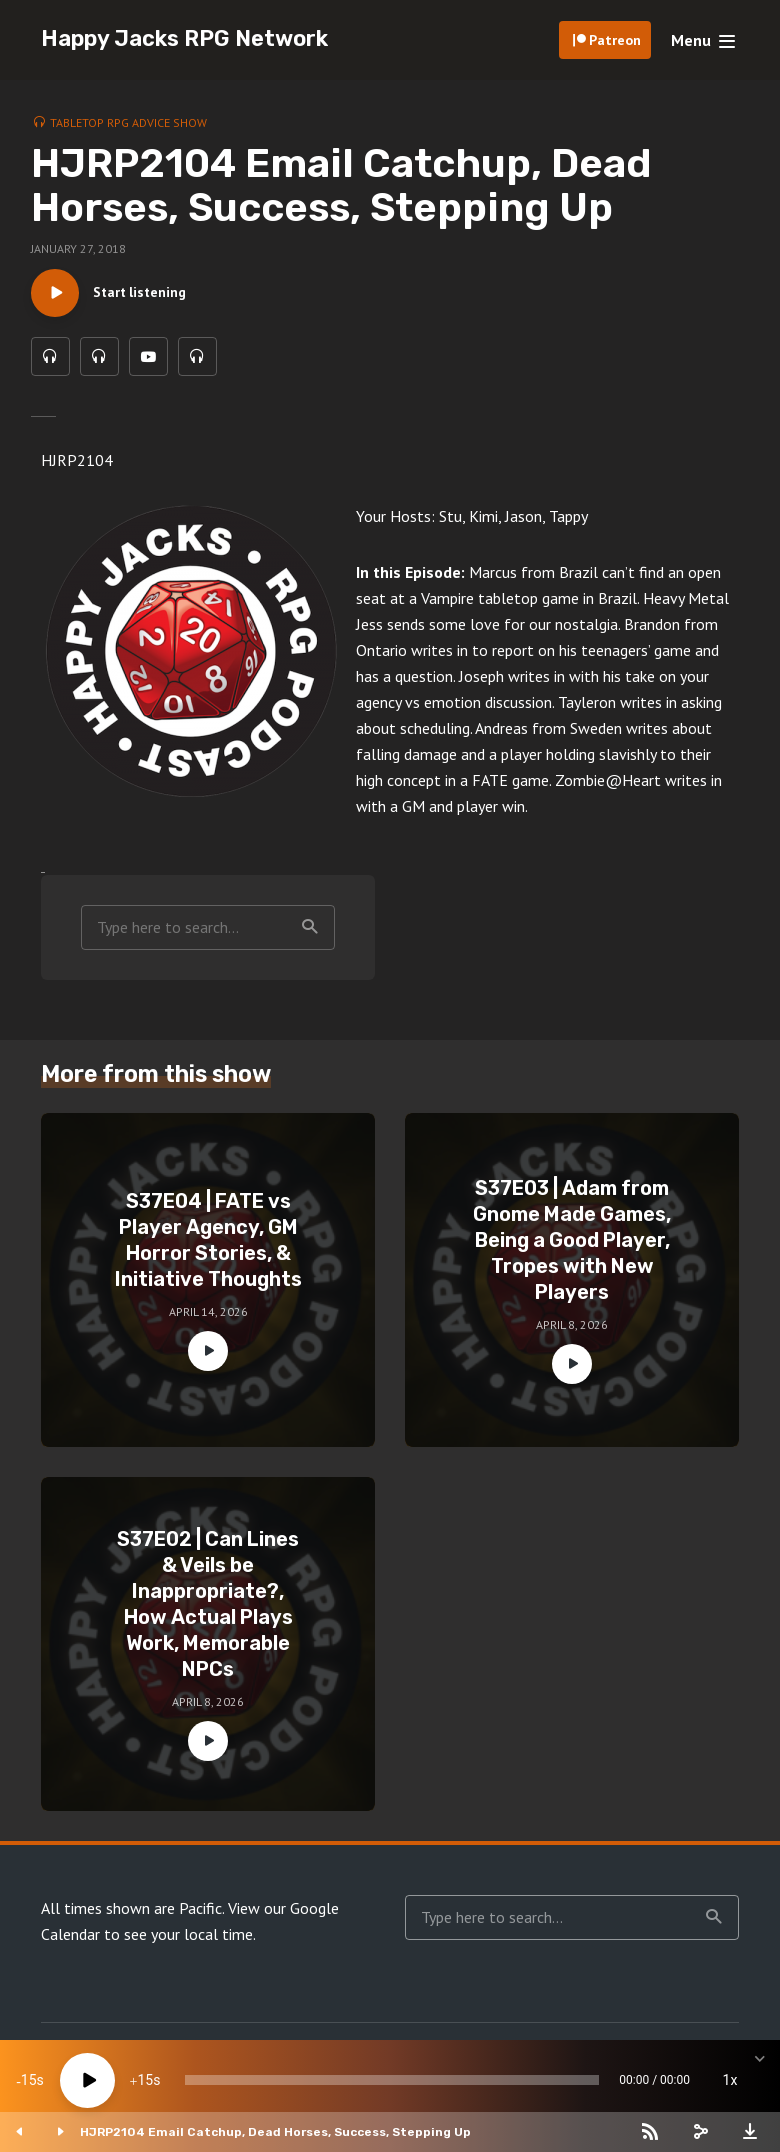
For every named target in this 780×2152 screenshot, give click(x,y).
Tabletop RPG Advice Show (128, 122)
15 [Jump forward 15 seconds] (145, 2080)
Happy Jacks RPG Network (184, 38)
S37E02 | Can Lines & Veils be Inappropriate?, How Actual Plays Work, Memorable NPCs (208, 1607)
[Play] (87, 2080)
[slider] (392, 2080)
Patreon (615, 40)
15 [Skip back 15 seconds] (29, 2080)
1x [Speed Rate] (730, 2080)
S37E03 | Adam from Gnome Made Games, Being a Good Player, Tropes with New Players (572, 1243)
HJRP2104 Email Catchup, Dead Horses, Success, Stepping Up (275, 2132)
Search (310, 931)
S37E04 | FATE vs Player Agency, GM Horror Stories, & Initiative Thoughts (208, 1243)
